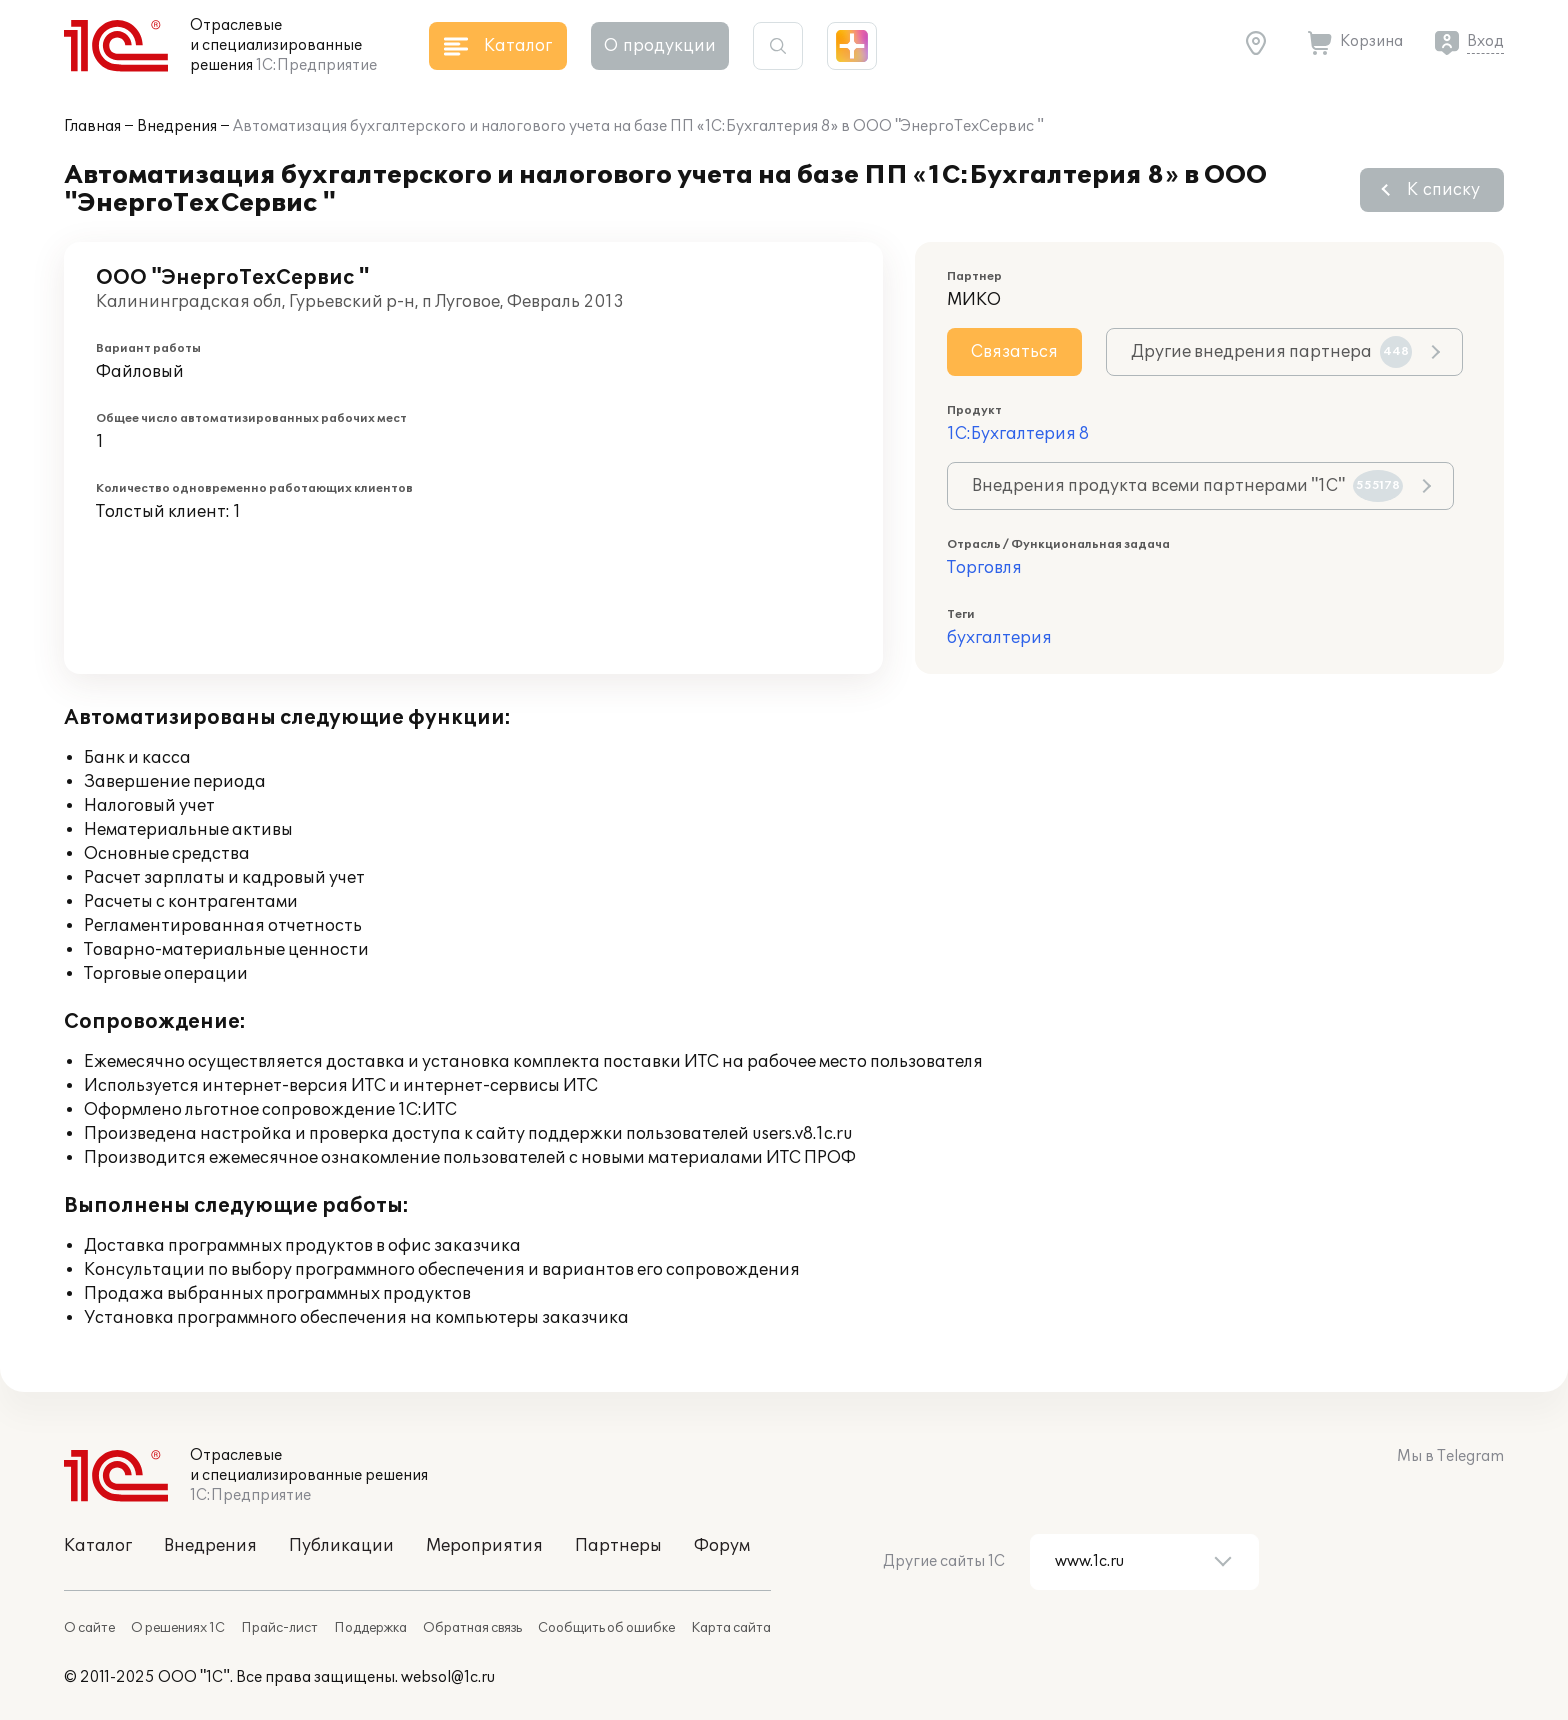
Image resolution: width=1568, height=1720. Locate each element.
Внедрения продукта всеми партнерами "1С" (1187, 486)
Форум (722, 1546)
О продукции (660, 46)
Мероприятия (484, 1546)
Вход (1485, 41)
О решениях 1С (178, 1628)
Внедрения (177, 126)
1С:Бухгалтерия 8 (1018, 434)
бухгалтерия (999, 638)
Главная (92, 126)
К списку (1443, 190)
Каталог (98, 1546)
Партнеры (618, 1546)
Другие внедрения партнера (1271, 352)
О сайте (89, 1628)
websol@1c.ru (448, 1677)
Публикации (341, 1546)
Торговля (984, 568)
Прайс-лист (279, 1628)
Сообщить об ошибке (606, 1628)
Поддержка (370, 1628)
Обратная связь (472, 1628)
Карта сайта (731, 1628)
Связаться (1014, 352)
